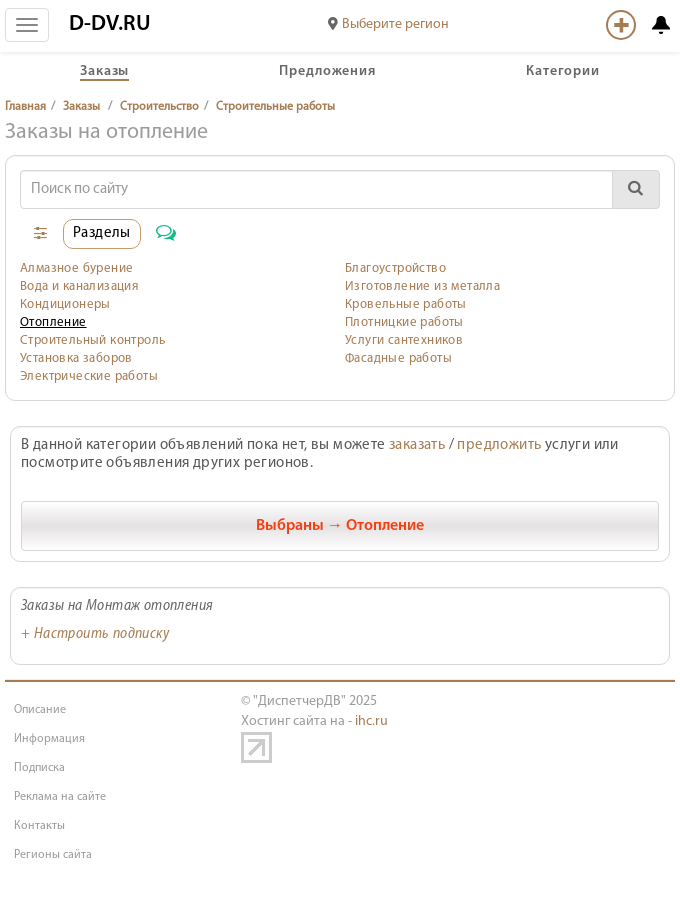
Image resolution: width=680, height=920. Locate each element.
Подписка (39, 768)
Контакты (39, 826)
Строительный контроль (92, 340)
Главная (25, 107)
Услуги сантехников (404, 340)
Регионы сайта (53, 855)
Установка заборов (76, 358)
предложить (499, 445)
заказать (417, 445)
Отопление (53, 322)
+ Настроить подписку (95, 634)
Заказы (81, 107)
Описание (40, 710)
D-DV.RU (110, 24)
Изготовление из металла (422, 286)
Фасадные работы (398, 358)
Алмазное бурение (76, 268)
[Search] (316, 189)
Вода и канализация (79, 286)
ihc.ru (371, 721)
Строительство (159, 107)
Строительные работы (275, 107)
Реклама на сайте (60, 797)
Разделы (102, 233)
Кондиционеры (65, 304)
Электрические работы (89, 376)
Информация (49, 739)
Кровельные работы (406, 304)
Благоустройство (395, 268)
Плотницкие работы (404, 322)
